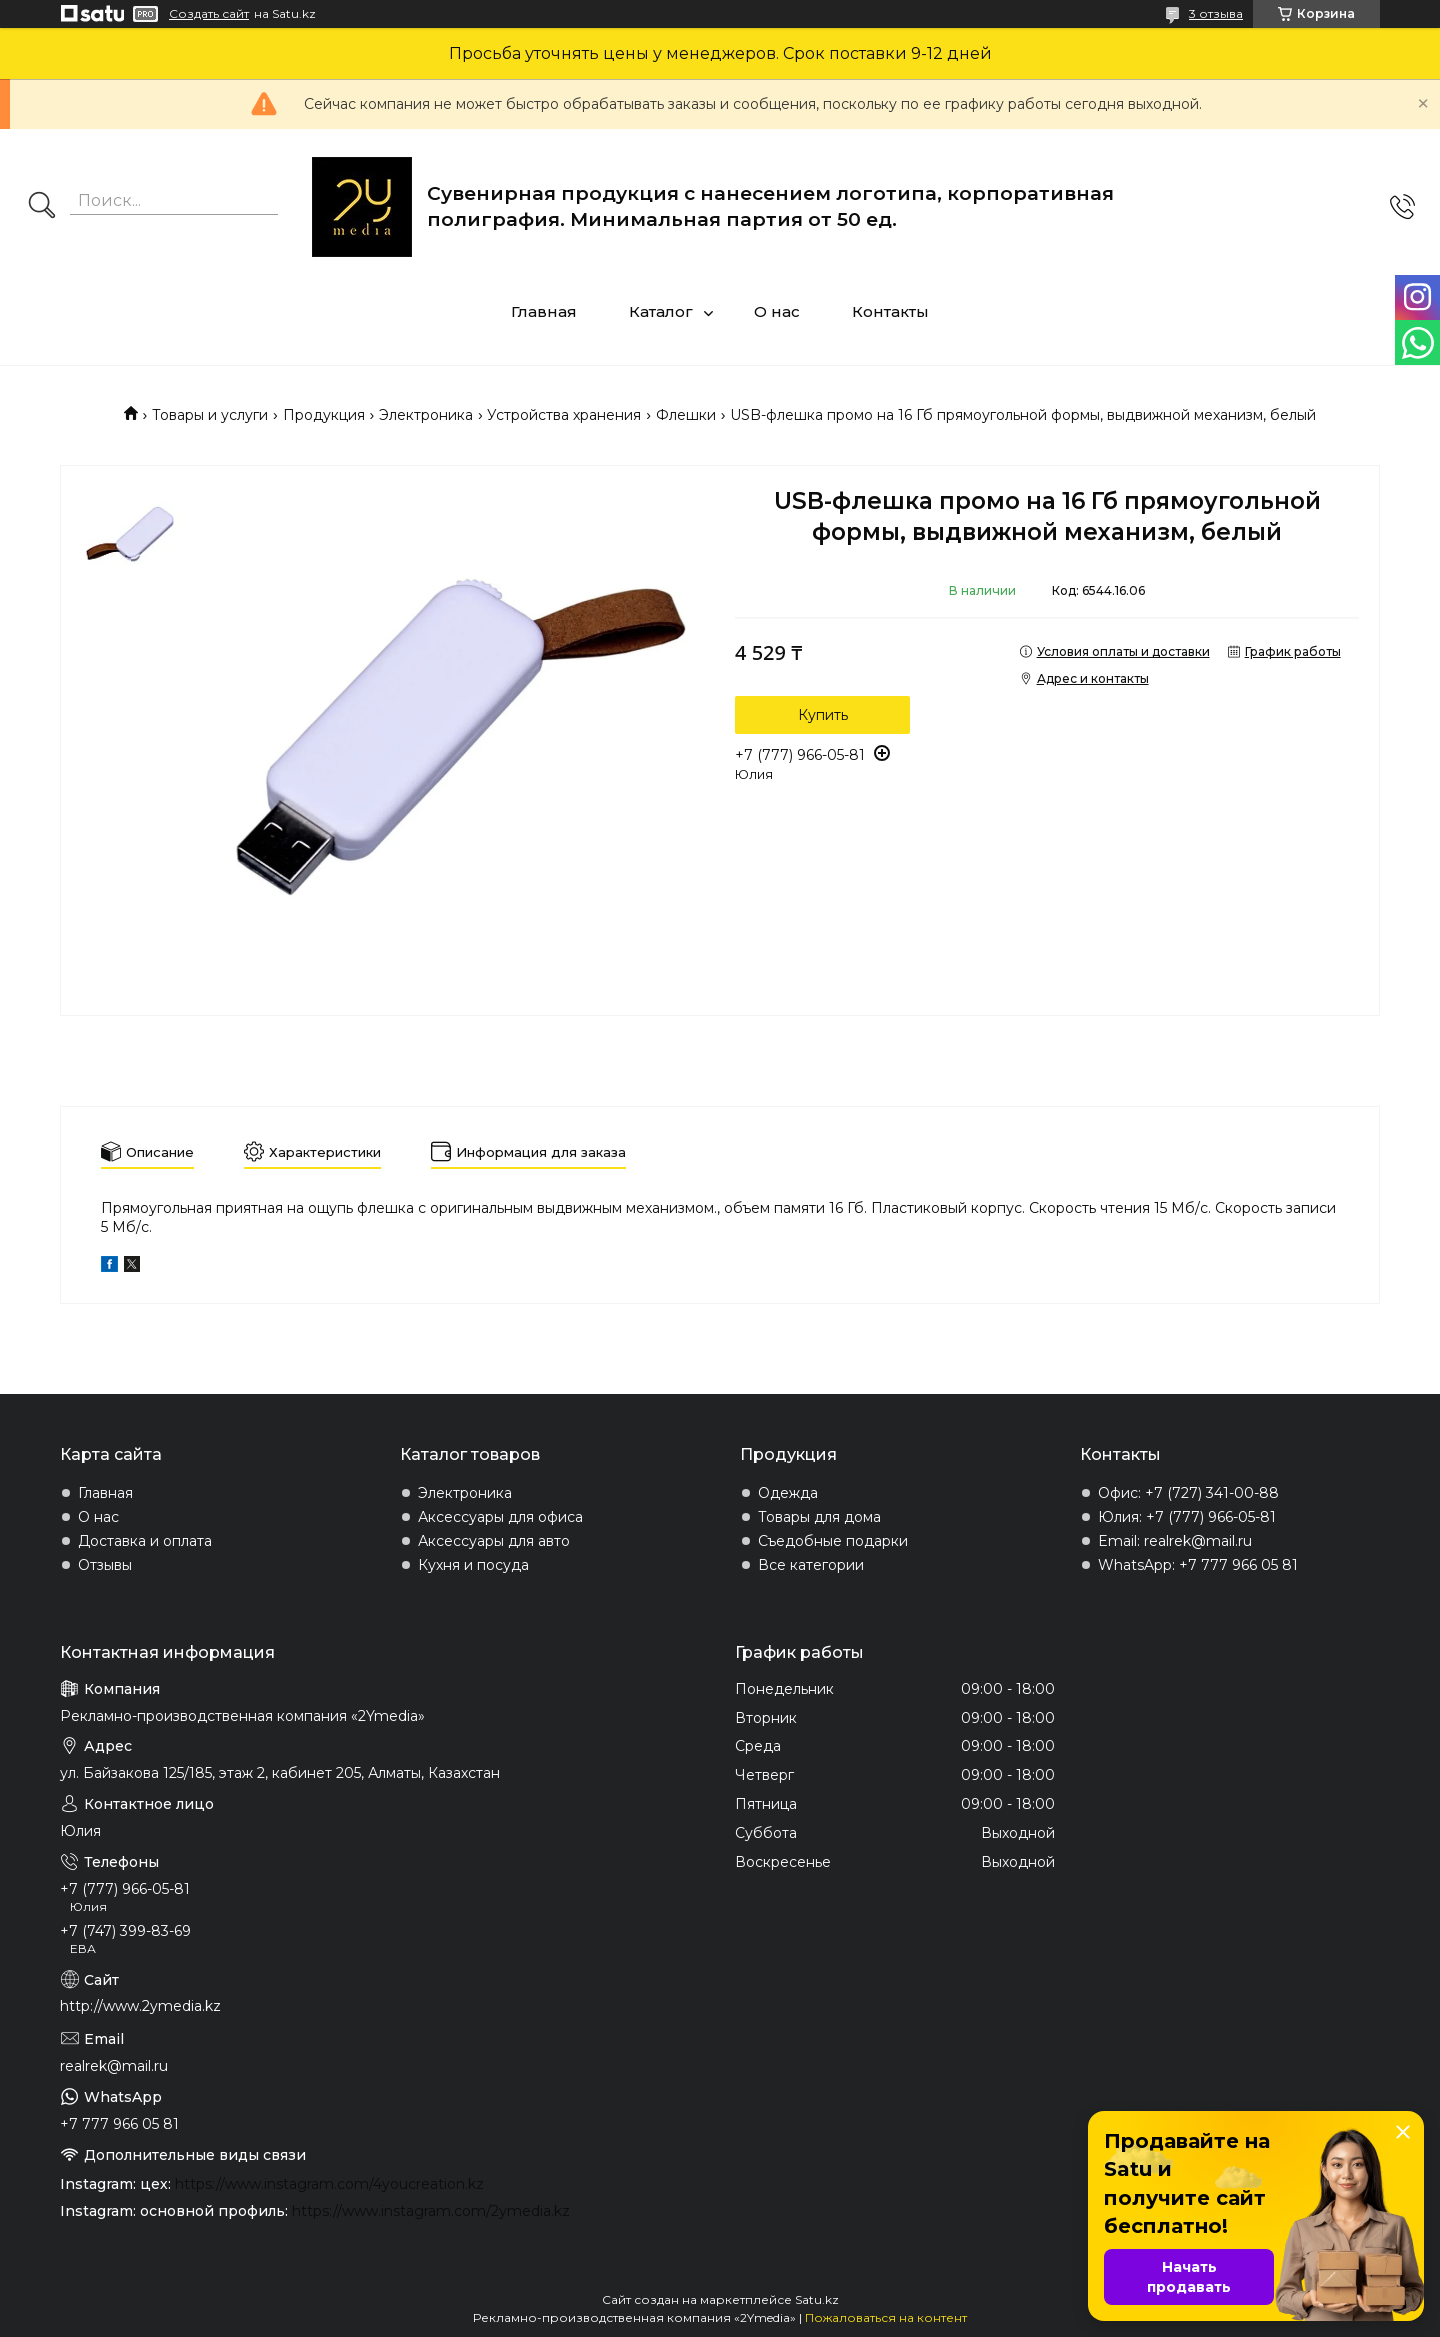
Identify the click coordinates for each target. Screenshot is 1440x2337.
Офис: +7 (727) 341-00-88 (1188, 1493)
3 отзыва (1216, 13)
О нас (777, 311)
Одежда (788, 1493)
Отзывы (105, 1565)
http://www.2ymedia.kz (140, 2006)
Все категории (811, 1565)
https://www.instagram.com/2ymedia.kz (431, 2211)
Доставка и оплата (145, 1541)
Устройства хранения (564, 415)
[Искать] (42, 207)
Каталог (661, 311)
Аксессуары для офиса (500, 1517)
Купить (823, 715)
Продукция (324, 415)
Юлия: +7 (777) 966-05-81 (1187, 1517)
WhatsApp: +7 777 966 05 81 (1198, 1565)
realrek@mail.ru (114, 2066)
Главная (544, 311)
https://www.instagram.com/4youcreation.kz (329, 2184)
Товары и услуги (210, 415)
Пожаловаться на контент (886, 2317)
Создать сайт (209, 14)
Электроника (426, 415)
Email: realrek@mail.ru (1175, 1541)
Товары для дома (819, 1517)
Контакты (890, 311)
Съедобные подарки (833, 1541)
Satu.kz (817, 2299)
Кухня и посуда (473, 1565)
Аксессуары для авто (494, 1541)
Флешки (686, 415)
